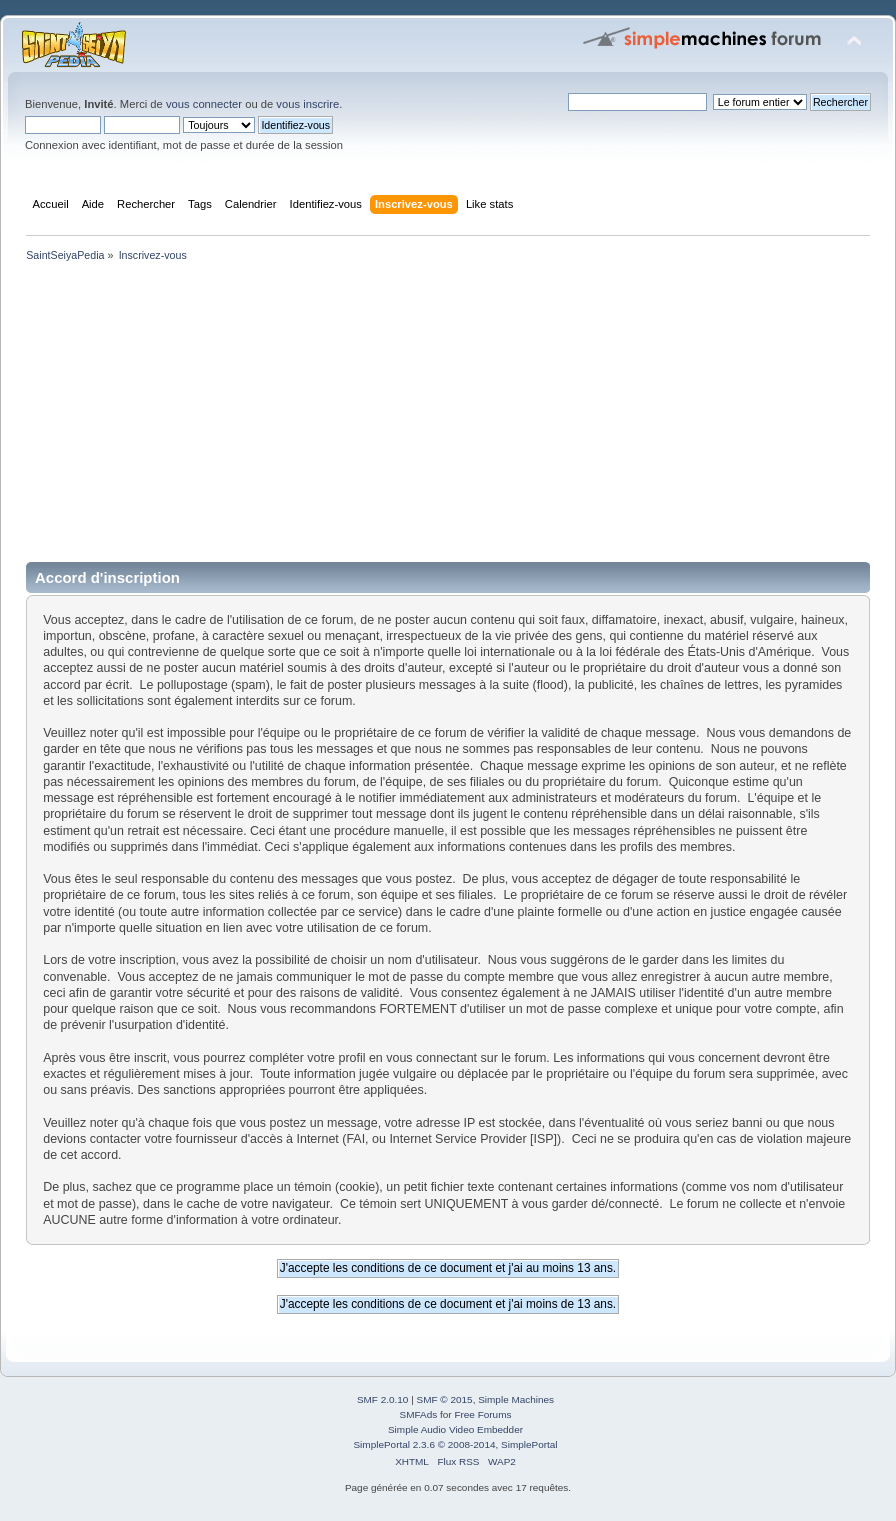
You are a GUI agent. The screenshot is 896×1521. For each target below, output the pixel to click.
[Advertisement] (448, 416)
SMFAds (419, 1414)
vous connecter (204, 104)
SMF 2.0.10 (383, 1399)
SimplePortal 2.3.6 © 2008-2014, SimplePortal (455, 1444)
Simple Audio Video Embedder (455, 1429)
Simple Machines (516, 1399)
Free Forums (482, 1414)
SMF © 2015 (445, 1399)
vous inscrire (307, 104)
